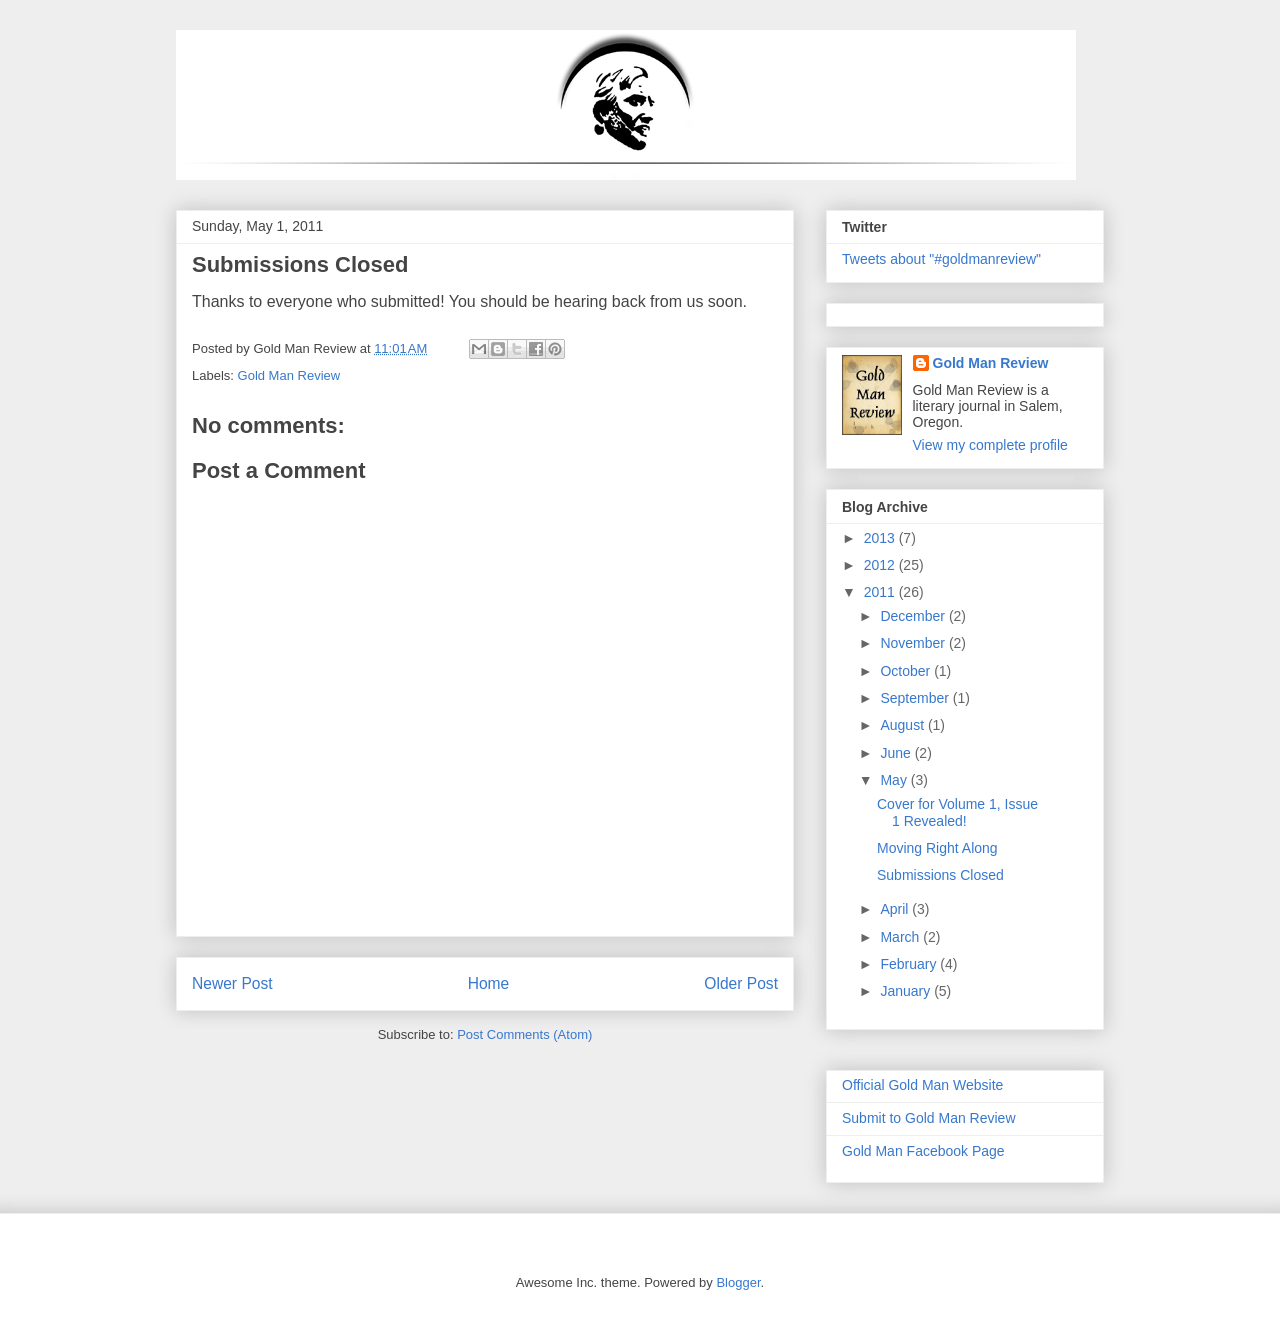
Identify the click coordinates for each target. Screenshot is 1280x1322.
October (907, 671)
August (903, 725)
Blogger (738, 1282)
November (914, 643)
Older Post (741, 983)
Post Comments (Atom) (524, 1034)
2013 (881, 538)
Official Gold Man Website (922, 1085)
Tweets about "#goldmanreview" (941, 259)
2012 (881, 565)
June (897, 753)
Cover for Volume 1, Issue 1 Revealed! (957, 812)
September (916, 698)
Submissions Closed (940, 875)
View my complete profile (990, 445)
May (895, 780)
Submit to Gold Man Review (929, 1118)
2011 (881, 592)
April (896, 909)
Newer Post (232, 983)
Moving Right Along (937, 848)
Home (489, 983)
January (907, 991)
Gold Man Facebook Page (923, 1151)
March (901, 937)
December (914, 616)
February (910, 964)
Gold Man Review (289, 375)
